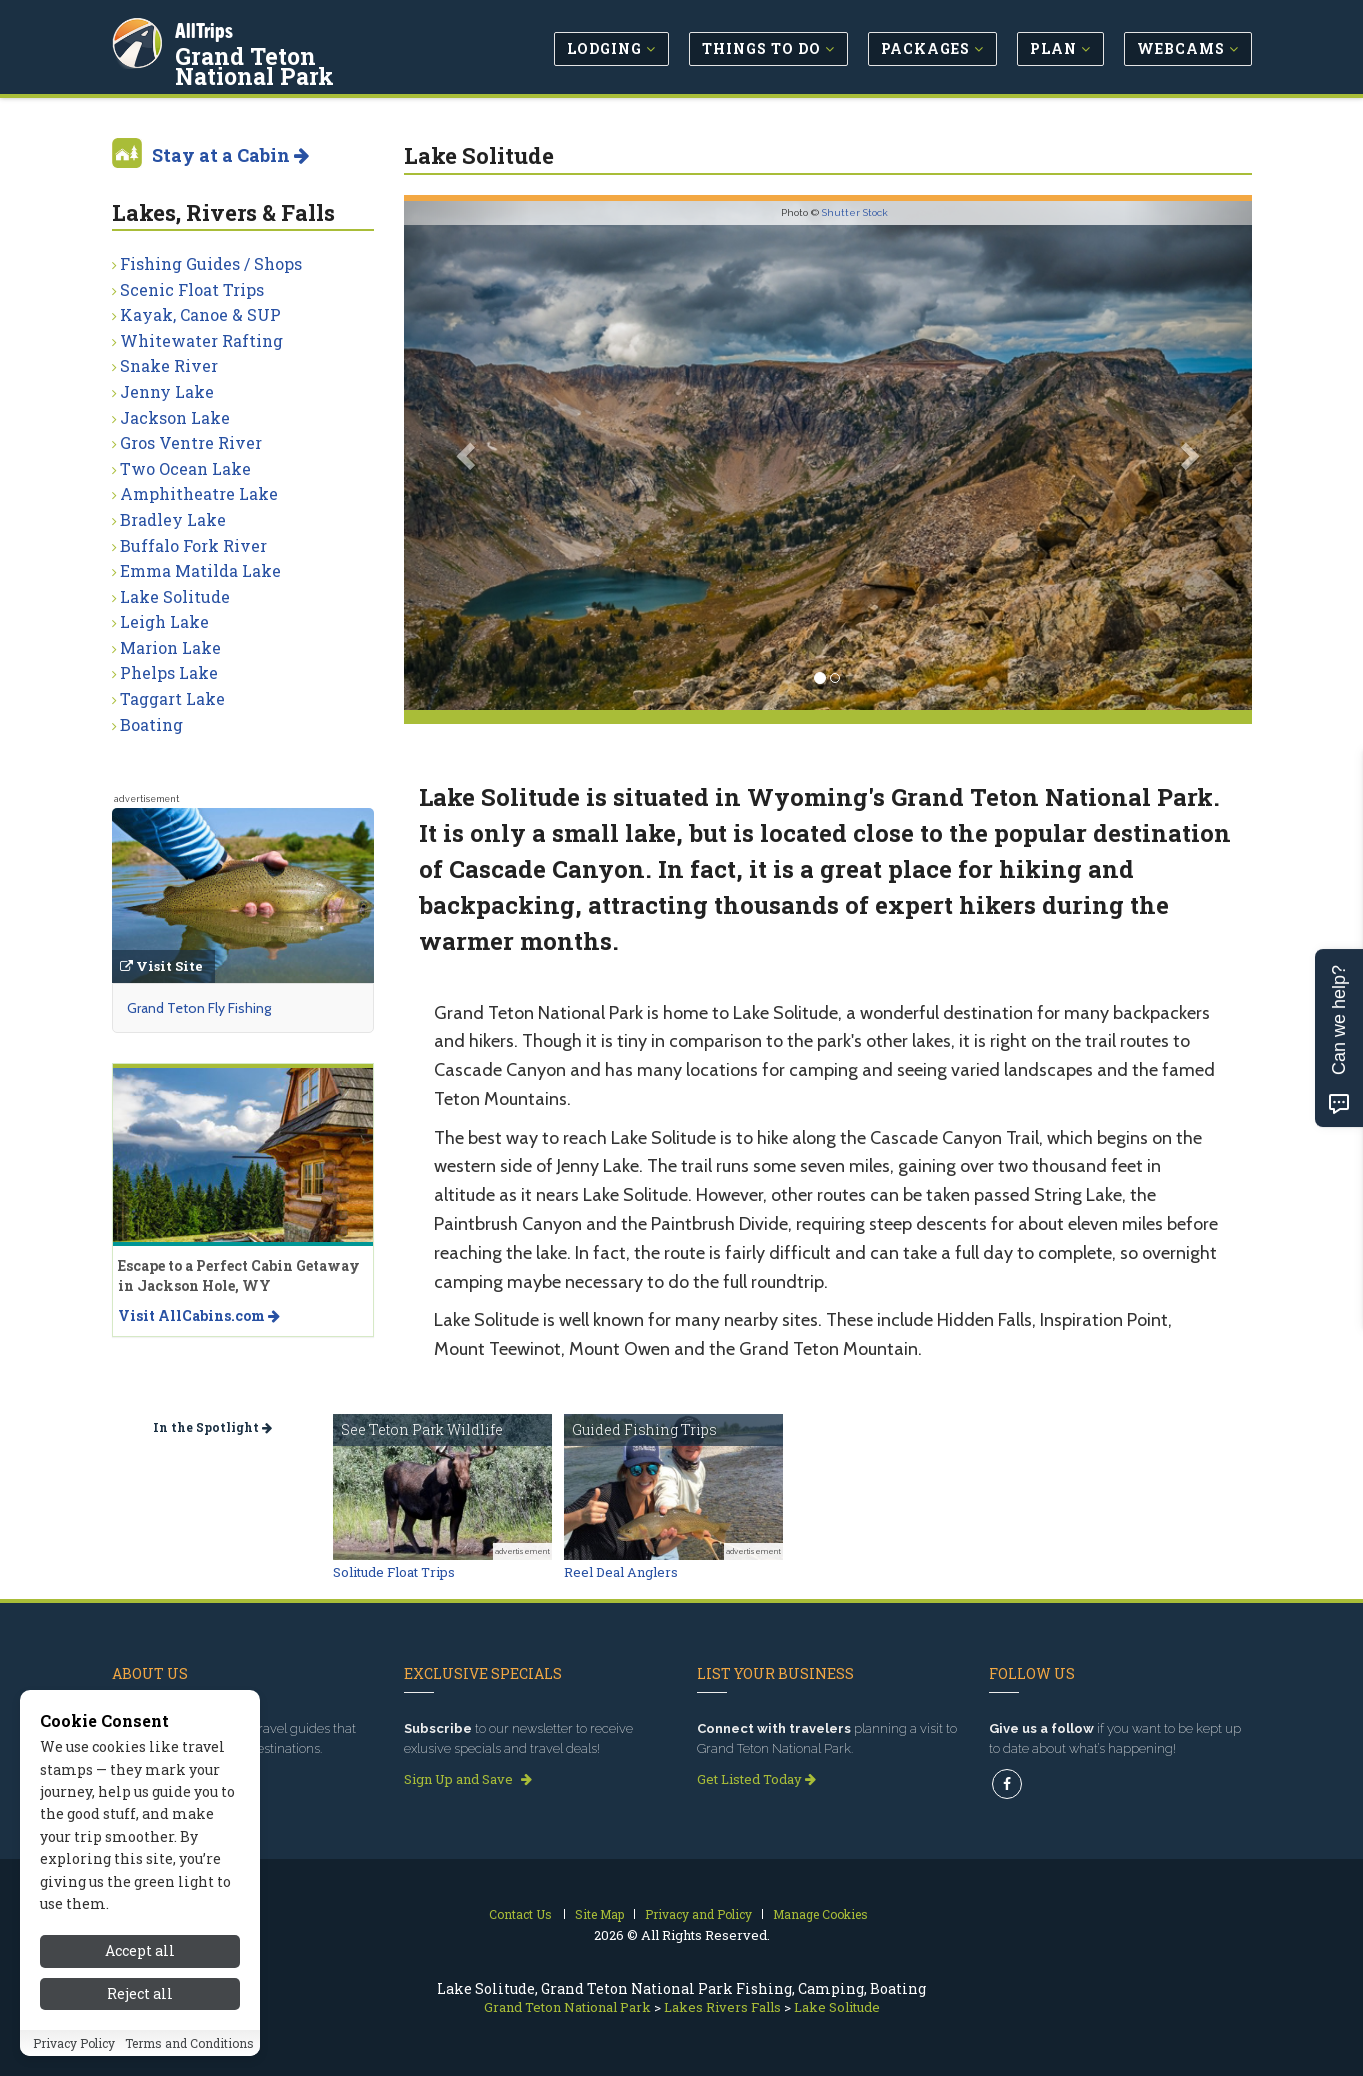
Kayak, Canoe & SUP (200, 314)
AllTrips (207, 28)
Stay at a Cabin (230, 155)
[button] (467, 455)
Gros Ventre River (191, 442)
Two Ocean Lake (185, 468)
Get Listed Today (756, 1779)
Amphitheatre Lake (199, 493)
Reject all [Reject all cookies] (140, 1993)
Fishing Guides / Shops (211, 263)
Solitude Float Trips (394, 1572)
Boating (151, 724)
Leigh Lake (164, 621)
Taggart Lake (172, 698)
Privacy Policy (74, 2043)
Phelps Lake (169, 672)
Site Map (599, 1914)
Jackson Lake (175, 417)
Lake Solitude (175, 596)
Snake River (169, 365)
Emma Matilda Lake (200, 570)
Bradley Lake (173, 519)
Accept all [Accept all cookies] (140, 1950)
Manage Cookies (820, 1914)
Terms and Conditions (189, 2043)
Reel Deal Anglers (621, 1572)
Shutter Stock (855, 212)
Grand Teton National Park (301, 64)
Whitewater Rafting (201, 340)
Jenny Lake (167, 391)
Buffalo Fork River (193, 545)
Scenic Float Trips (192, 289)
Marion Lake (170, 647)
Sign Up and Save (468, 1779)
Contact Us (520, 1914)
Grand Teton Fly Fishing (199, 1008)
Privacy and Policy (698, 1914)
